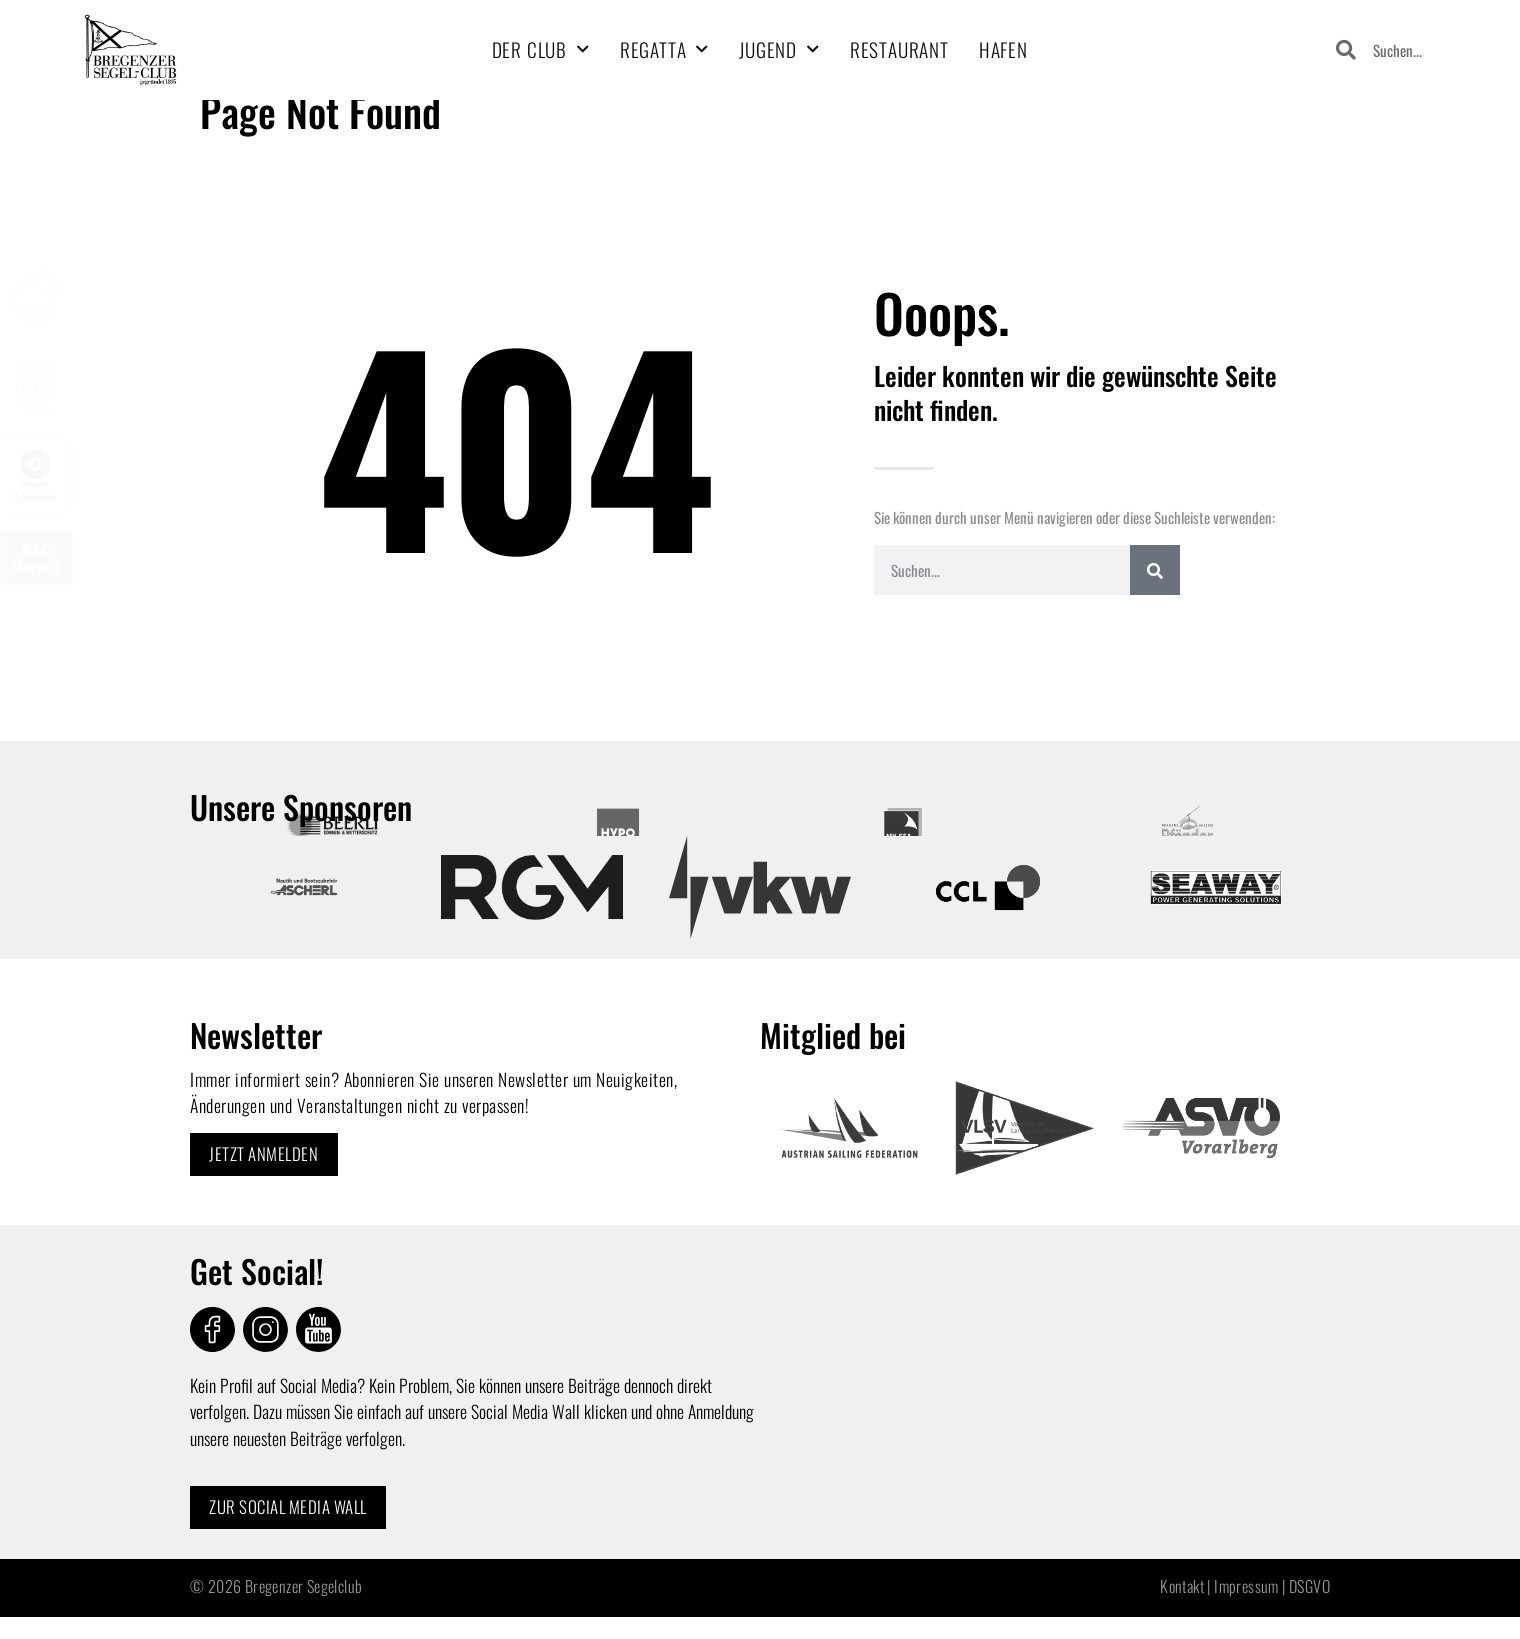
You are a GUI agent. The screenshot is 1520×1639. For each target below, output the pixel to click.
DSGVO (1309, 1588)
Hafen (1003, 49)
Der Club (541, 49)
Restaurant (899, 49)
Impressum (1246, 1588)
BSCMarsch (36, 558)
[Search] (1155, 570)
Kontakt (1182, 1588)
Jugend (779, 49)
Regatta (664, 49)
